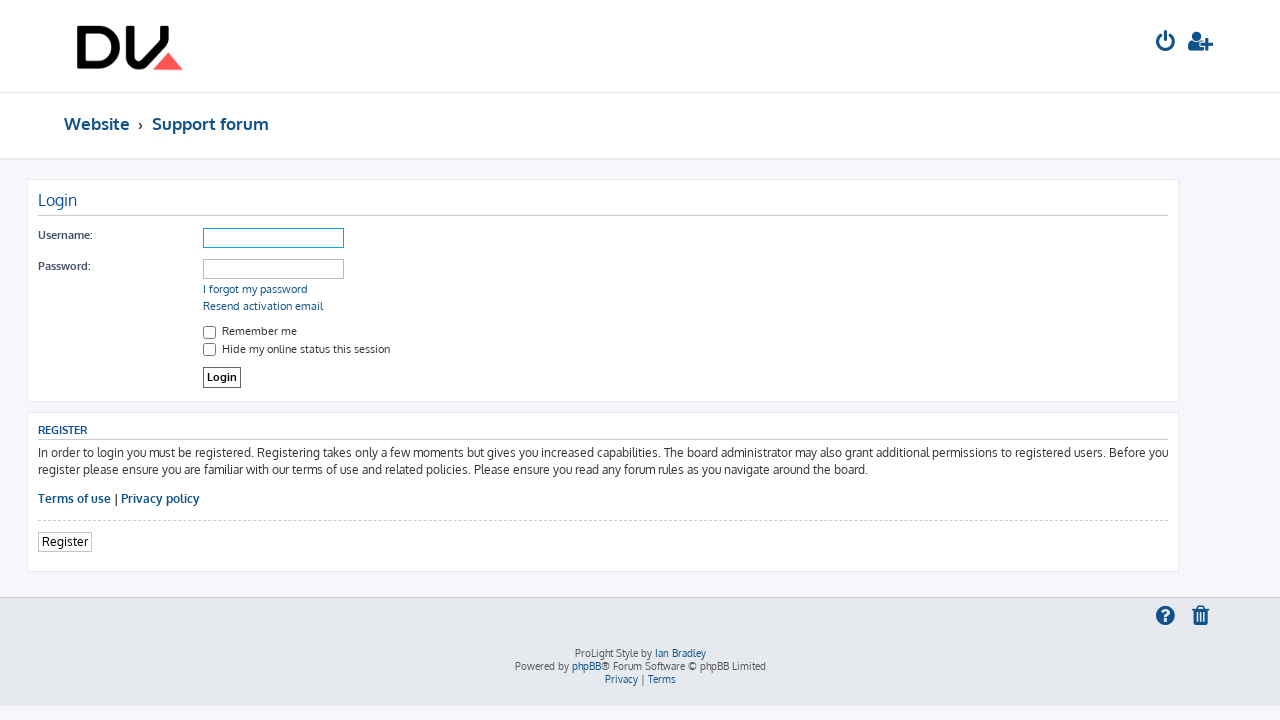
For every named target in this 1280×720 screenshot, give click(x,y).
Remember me (287, 331)
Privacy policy (197, 498)
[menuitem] (1166, 43)
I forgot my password (292, 289)
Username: (102, 235)
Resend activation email (300, 306)
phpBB (586, 666)
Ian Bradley (680, 653)
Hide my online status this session (333, 349)
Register (102, 541)
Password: (101, 266)
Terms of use (111, 498)
